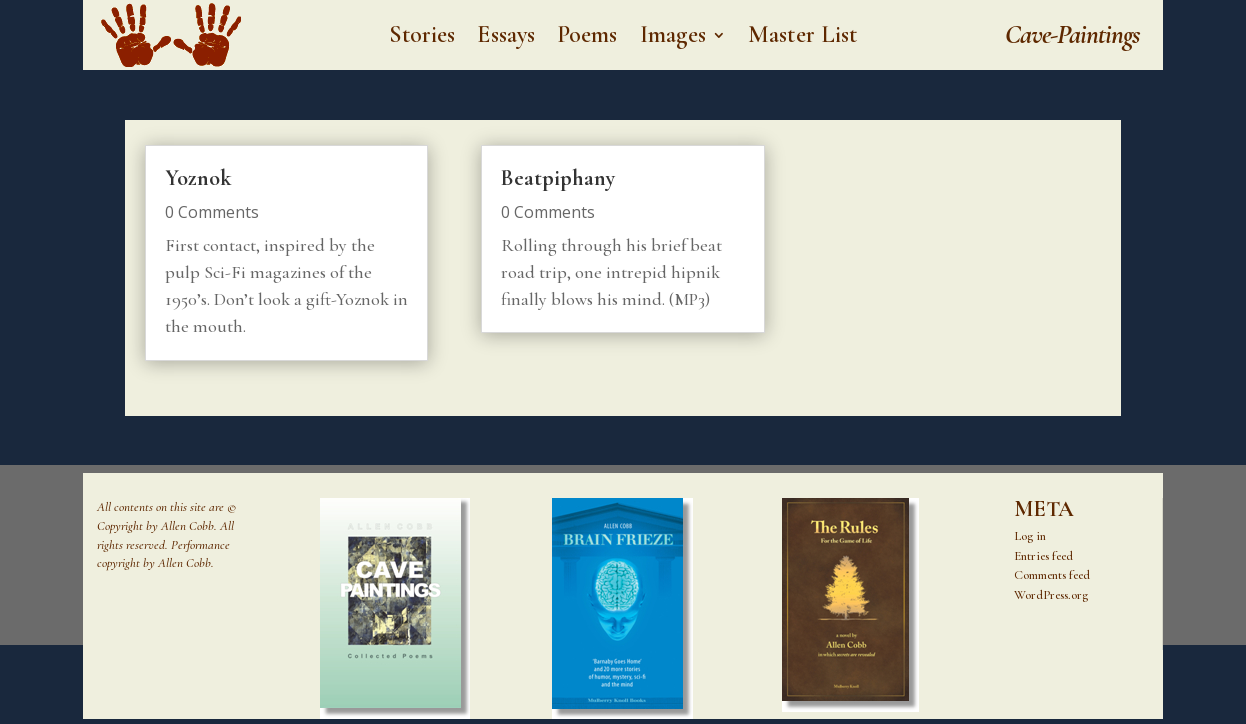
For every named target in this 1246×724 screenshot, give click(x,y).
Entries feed (1043, 556)
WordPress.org (1051, 595)
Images (673, 38)
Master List (802, 38)
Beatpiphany (558, 178)
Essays (506, 38)
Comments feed (1052, 575)
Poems (587, 38)
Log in (1030, 536)
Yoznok (198, 178)
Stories (422, 38)
